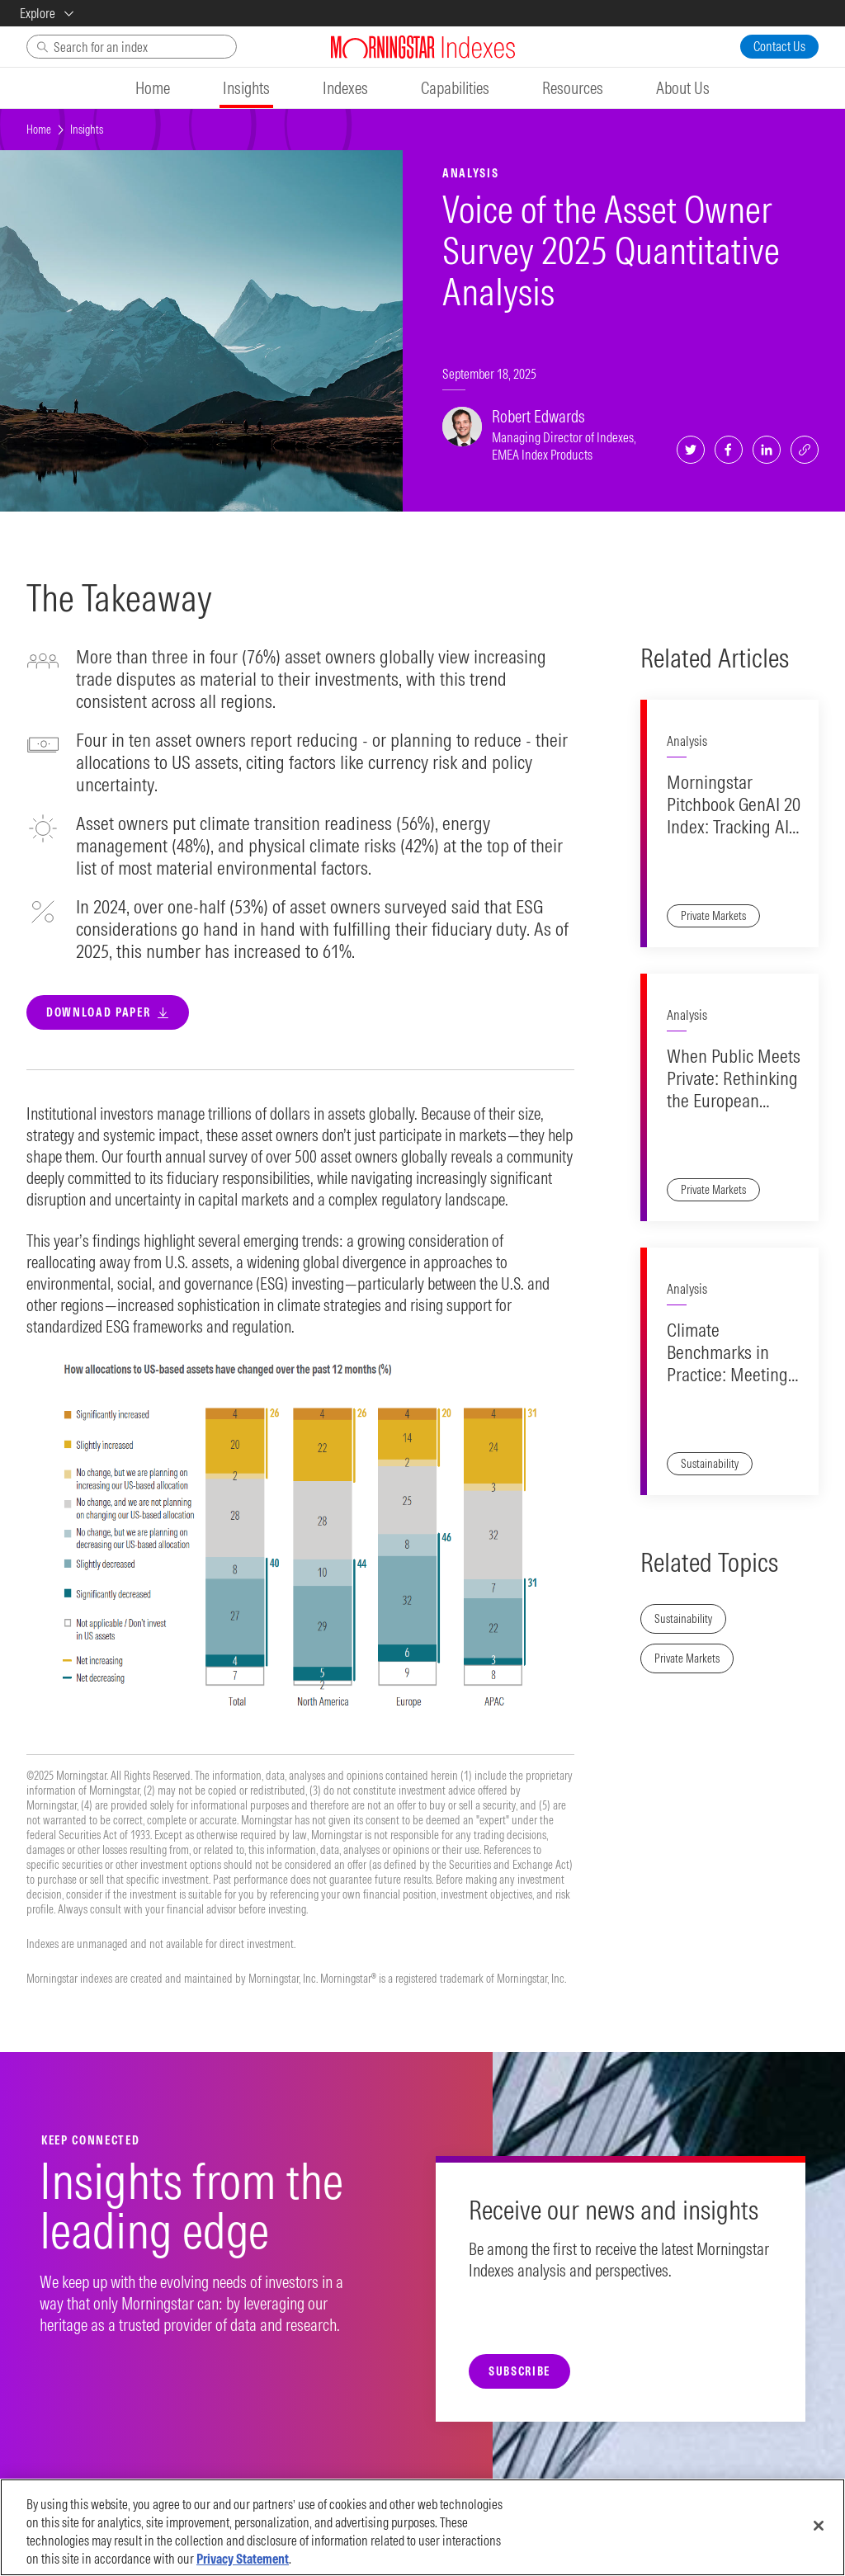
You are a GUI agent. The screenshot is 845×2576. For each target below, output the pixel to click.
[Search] (131, 47)
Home (38, 129)
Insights (86, 129)
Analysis (687, 741)
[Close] (818, 2526)
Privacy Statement (242, 2559)
